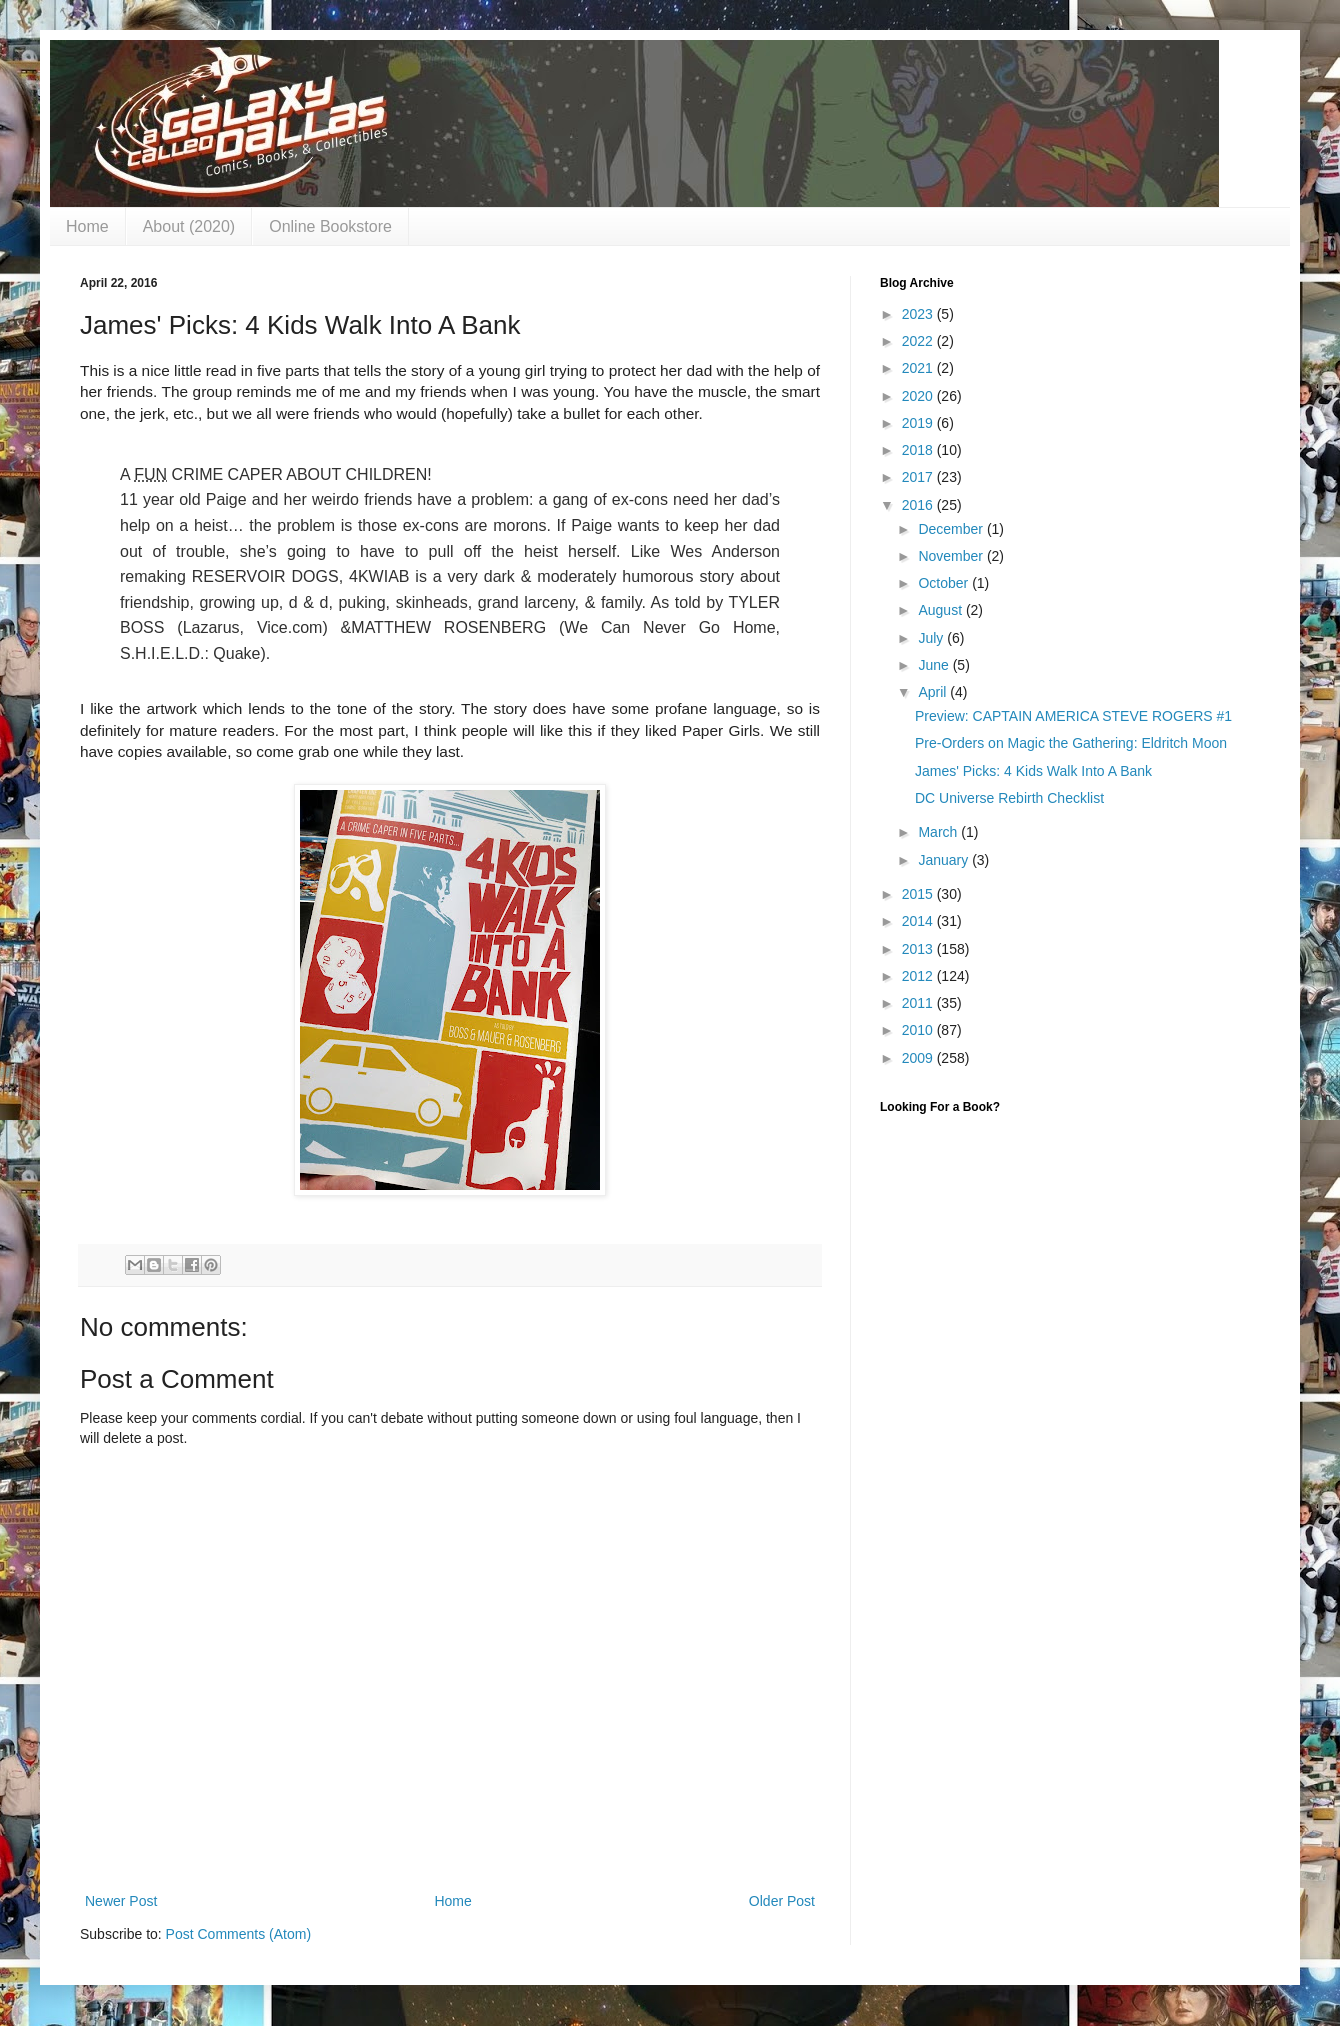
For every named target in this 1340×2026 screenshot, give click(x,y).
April (934, 692)
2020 (919, 396)
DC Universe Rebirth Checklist (1009, 798)
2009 (919, 1058)
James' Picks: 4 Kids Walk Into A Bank (1033, 771)
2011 (919, 1003)
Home (87, 226)
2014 (919, 921)
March (939, 832)
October (945, 583)
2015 (919, 894)
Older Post (782, 1901)
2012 (919, 976)
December (952, 529)
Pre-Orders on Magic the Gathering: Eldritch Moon (1071, 743)
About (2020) (189, 226)
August (941, 610)
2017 (919, 477)
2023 (919, 314)
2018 (919, 450)
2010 (919, 1030)
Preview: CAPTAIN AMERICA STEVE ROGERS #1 (1073, 716)
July (932, 638)
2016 (919, 505)
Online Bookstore (330, 226)
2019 (919, 423)
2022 (919, 341)
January (945, 860)
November (952, 556)
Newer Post (121, 1901)
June (935, 665)
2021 (919, 368)
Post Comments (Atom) (238, 1934)
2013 (919, 949)
